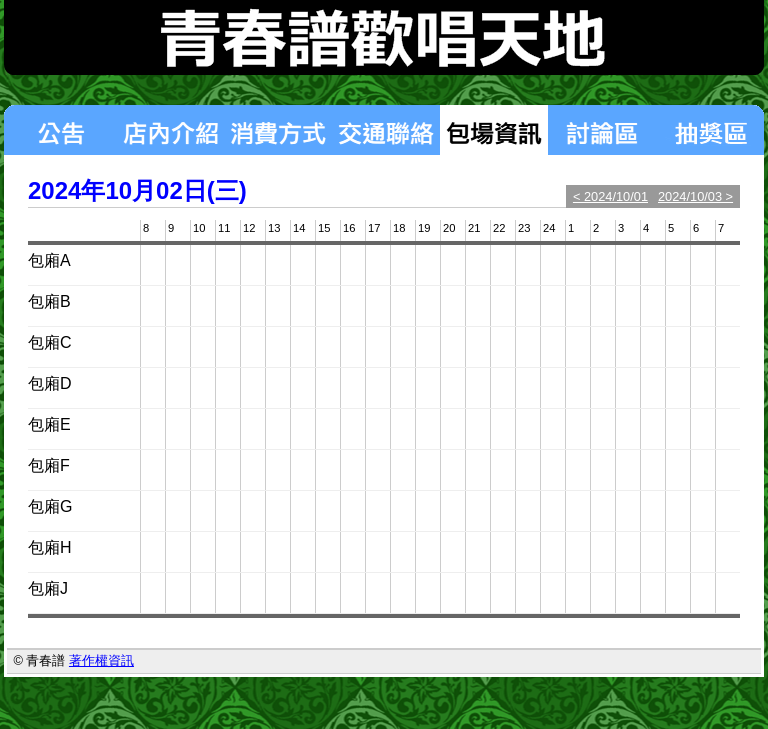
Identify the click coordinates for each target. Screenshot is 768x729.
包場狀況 (494, 130)
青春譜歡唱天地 (384, 37)
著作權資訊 (101, 660)
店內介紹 (170, 130)
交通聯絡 (386, 130)
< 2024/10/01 (610, 196)
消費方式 (278, 130)
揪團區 (710, 130)
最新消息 (60, 130)
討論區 (602, 130)
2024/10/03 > (695, 196)
